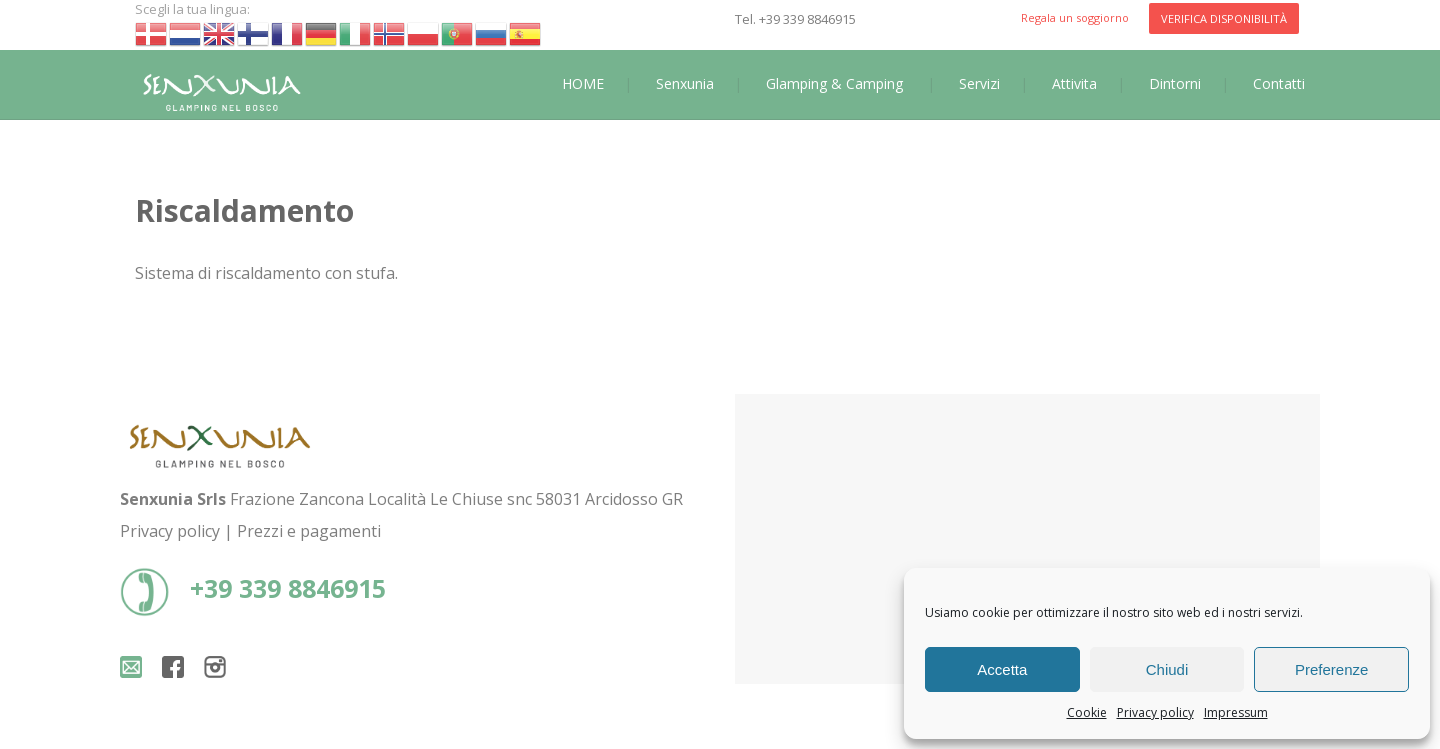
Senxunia (685, 83)
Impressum (1236, 712)
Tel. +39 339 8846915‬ (795, 19)
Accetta (1002, 669)
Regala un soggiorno (1075, 17)
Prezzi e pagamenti (309, 531)
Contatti (1279, 83)
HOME (583, 83)
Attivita (1074, 83)
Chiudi (1167, 669)
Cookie (1087, 712)
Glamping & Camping (834, 83)
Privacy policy (1155, 712)
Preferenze (1331, 669)
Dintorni (1175, 83)
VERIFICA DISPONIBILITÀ (1224, 18)
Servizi (979, 83)
